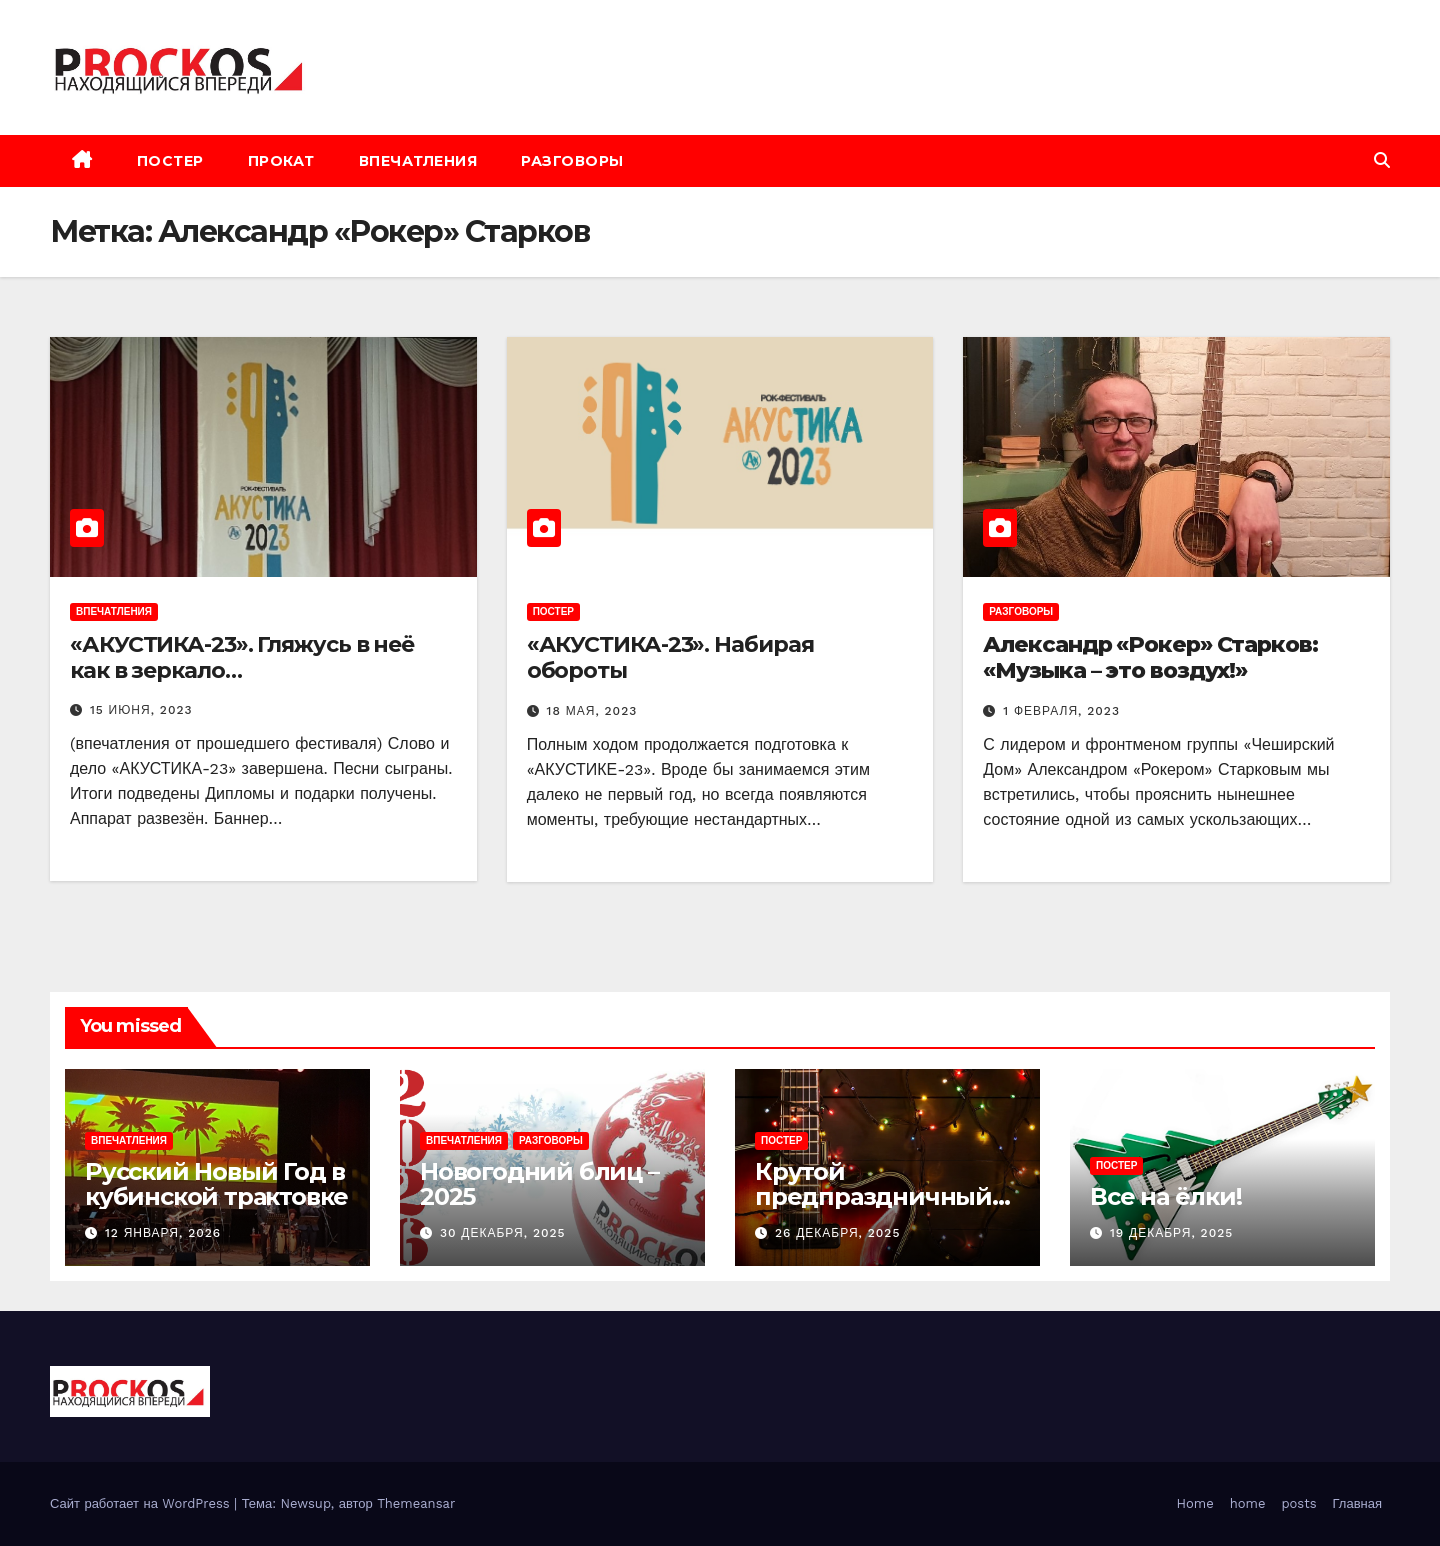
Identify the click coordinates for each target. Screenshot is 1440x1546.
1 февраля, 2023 (1061, 711)
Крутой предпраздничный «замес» (873, 1196)
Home (1195, 1503)
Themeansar (416, 1503)
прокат (281, 161)
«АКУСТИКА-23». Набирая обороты (670, 657)
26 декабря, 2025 (837, 1233)
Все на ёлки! (1166, 1196)
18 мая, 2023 (592, 711)
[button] (1382, 160)
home (1248, 1503)
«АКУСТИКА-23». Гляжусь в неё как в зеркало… (242, 657)
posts (1298, 1503)
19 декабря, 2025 (1171, 1233)
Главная (1357, 1503)
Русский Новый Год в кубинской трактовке (216, 1184)
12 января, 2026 (163, 1233)
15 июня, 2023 (141, 710)
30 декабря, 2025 (503, 1233)
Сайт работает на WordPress (142, 1503)
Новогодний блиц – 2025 (539, 1184)
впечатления (418, 161)
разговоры (572, 161)
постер (170, 161)
